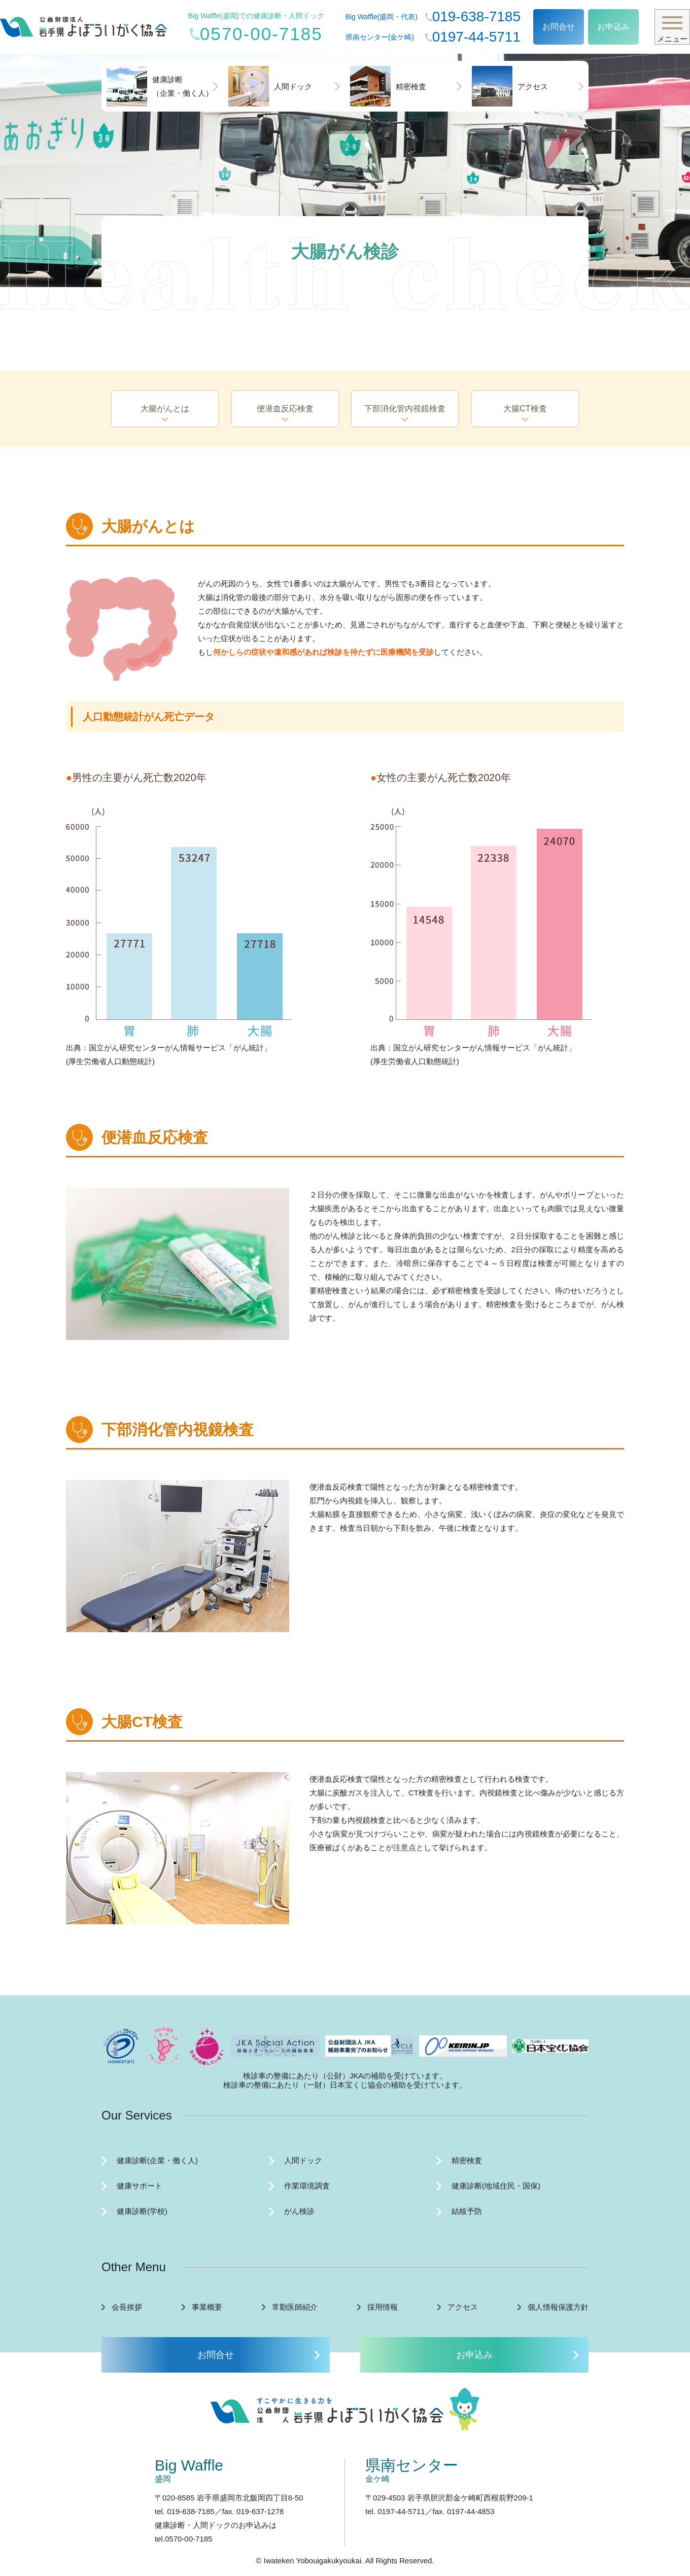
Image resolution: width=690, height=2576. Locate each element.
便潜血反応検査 (285, 408)
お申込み (613, 26)
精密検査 (388, 86)
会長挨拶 (127, 2307)
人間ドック (270, 86)
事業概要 (207, 2307)
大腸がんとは (165, 408)
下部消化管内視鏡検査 (404, 408)
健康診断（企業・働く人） (160, 86)
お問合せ (558, 26)
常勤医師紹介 (295, 2307)
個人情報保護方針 (558, 2307)
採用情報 (382, 2307)
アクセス (510, 86)
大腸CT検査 (524, 408)
